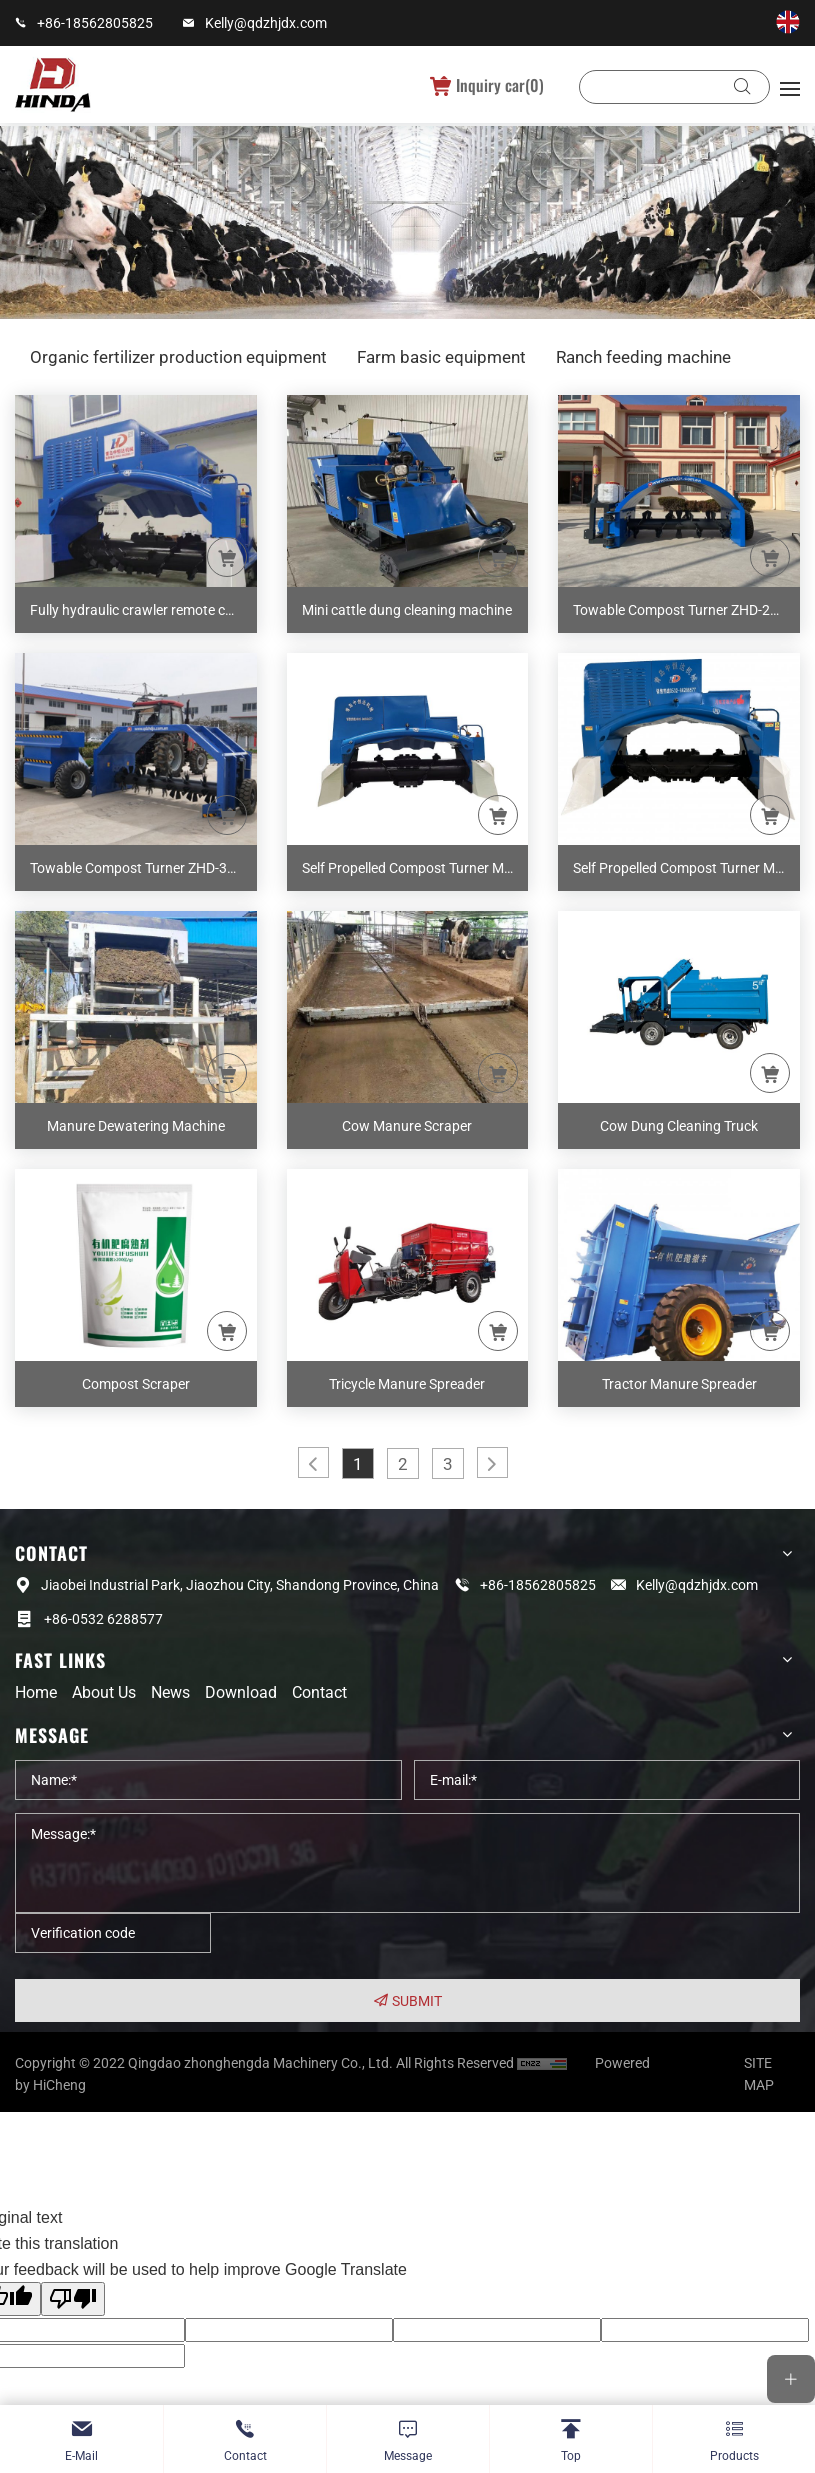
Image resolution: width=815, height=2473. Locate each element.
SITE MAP (759, 2076)
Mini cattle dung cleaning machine (407, 610)
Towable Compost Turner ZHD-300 (136, 868)
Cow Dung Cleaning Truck (679, 1126)
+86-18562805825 (95, 23)
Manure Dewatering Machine (136, 1126)
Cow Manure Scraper (407, 1126)
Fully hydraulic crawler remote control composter (143, 610)
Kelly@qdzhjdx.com (266, 23)
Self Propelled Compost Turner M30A (686, 868)
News (170, 1692)
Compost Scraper (136, 1384)
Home (36, 1692)
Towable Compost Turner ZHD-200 (679, 610)
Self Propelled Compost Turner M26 (411, 868)
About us (104, 1692)
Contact (319, 1692)
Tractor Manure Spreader (679, 1384)
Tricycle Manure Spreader (407, 1384)
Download (241, 1692)
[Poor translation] (73, 2301)
